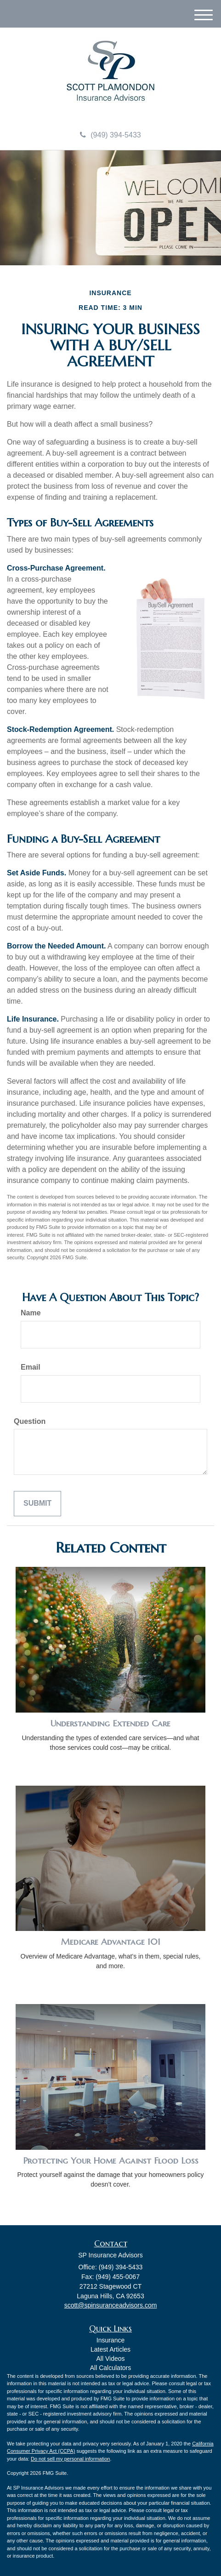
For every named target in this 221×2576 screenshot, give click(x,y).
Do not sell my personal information (70, 2459)
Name (31, 1313)
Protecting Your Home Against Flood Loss (110, 2160)
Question (29, 1421)
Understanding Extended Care (110, 1723)
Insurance (110, 2340)
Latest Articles (110, 2349)
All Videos (110, 2358)
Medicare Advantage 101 (110, 1941)
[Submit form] (37, 1503)
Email (30, 1367)
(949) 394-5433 (110, 135)
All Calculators (110, 2367)
